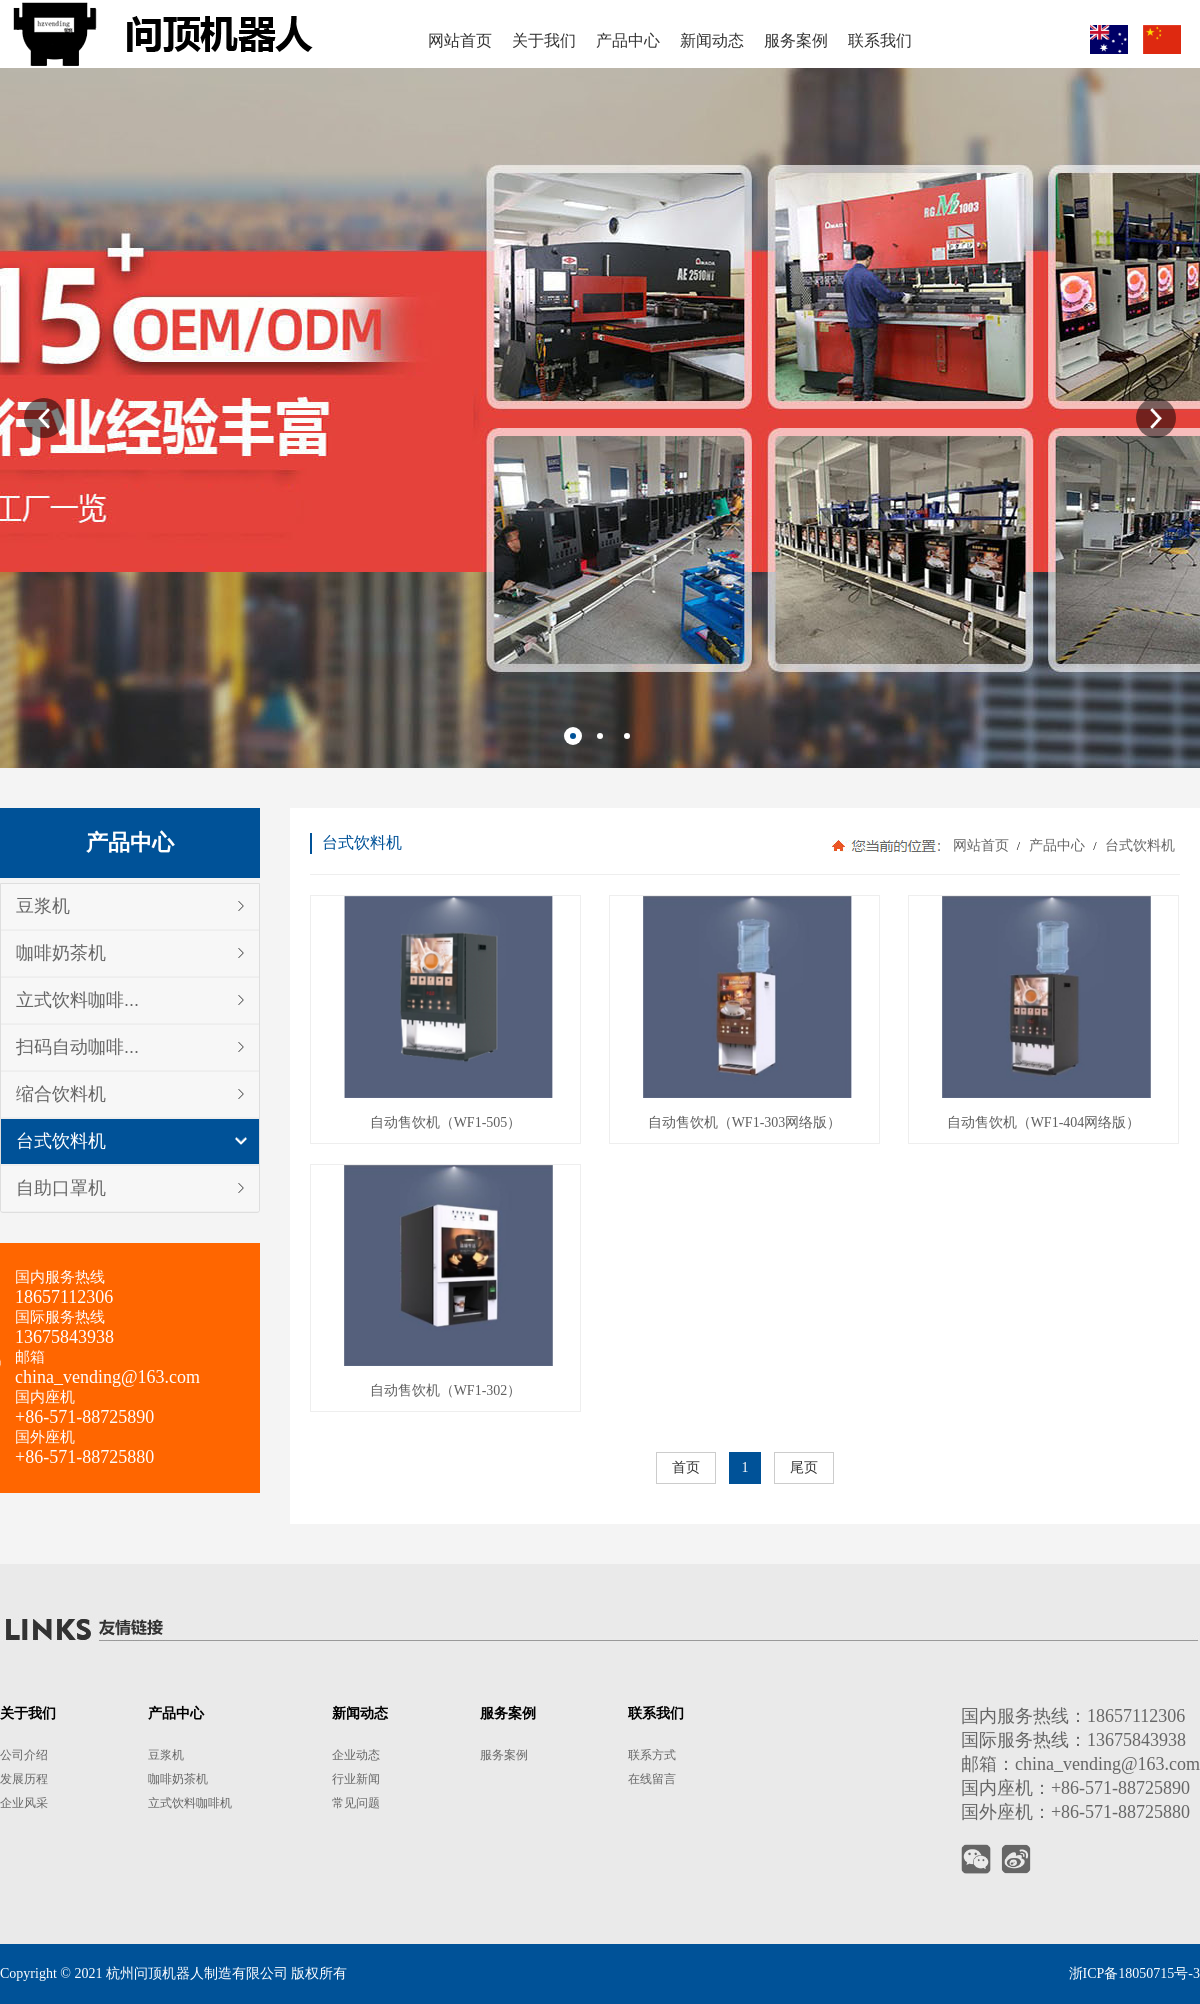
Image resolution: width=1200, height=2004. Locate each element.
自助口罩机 (61, 1188)
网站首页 (981, 845)
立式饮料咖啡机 (190, 1803)
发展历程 (24, 1779)
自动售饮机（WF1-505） (446, 1122)
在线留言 (652, 1779)
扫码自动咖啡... (77, 1047)
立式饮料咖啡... (77, 1000)
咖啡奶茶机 (61, 953)
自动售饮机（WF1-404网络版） (1044, 1122)
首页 (686, 1467)
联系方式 (652, 1755)
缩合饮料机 (61, 1094)
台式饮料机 (61, 1141)
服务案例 (504, 1755)
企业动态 (356, 1755)
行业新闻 (356, 1779)
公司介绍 (24, 1755)
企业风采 (24, 1803)
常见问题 (356, 1803)
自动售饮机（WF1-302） (446, 1390)
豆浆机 (43, 906)
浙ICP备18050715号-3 (1134, 1973)
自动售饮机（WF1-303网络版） (745, 1122)
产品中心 (1056, 845)
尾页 (804, 1467)
